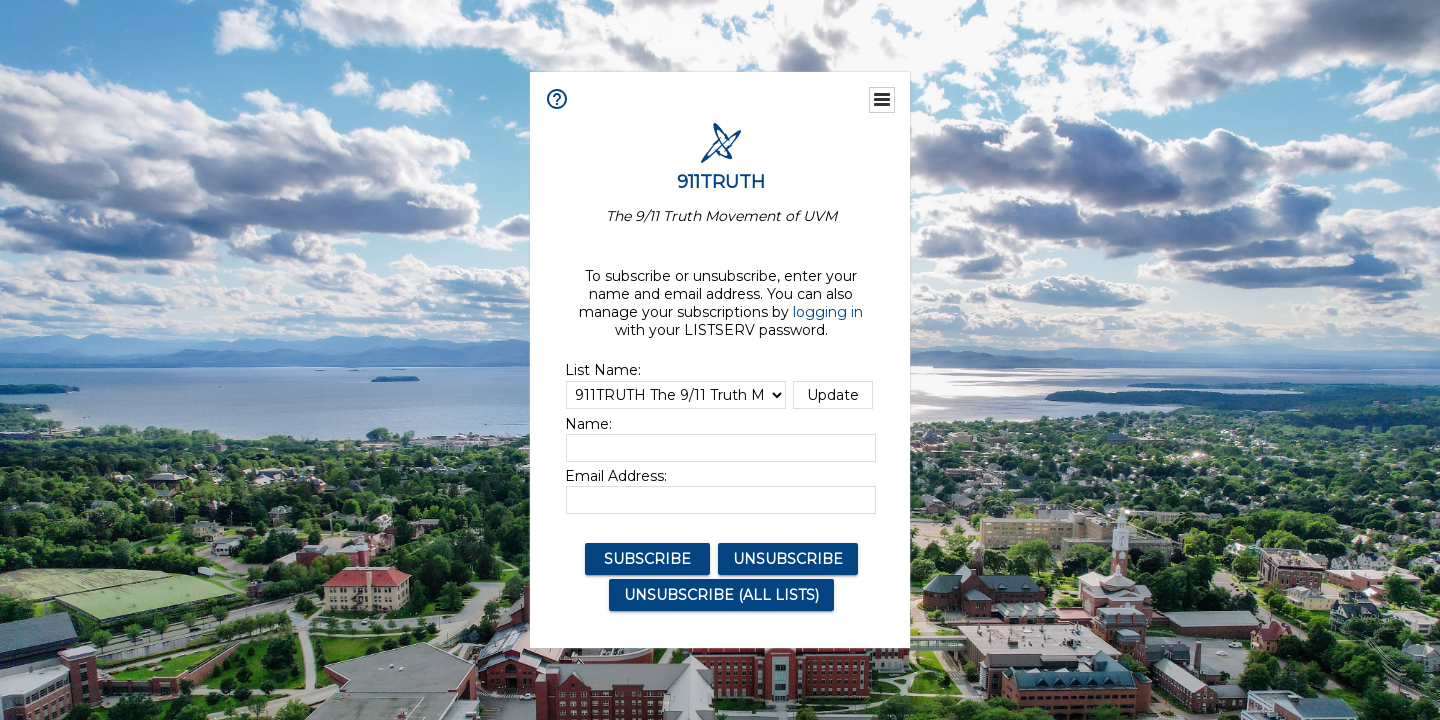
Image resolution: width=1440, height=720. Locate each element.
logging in (828, 312)
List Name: (603, 370)
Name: (588, 424)
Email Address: (616, 476)
